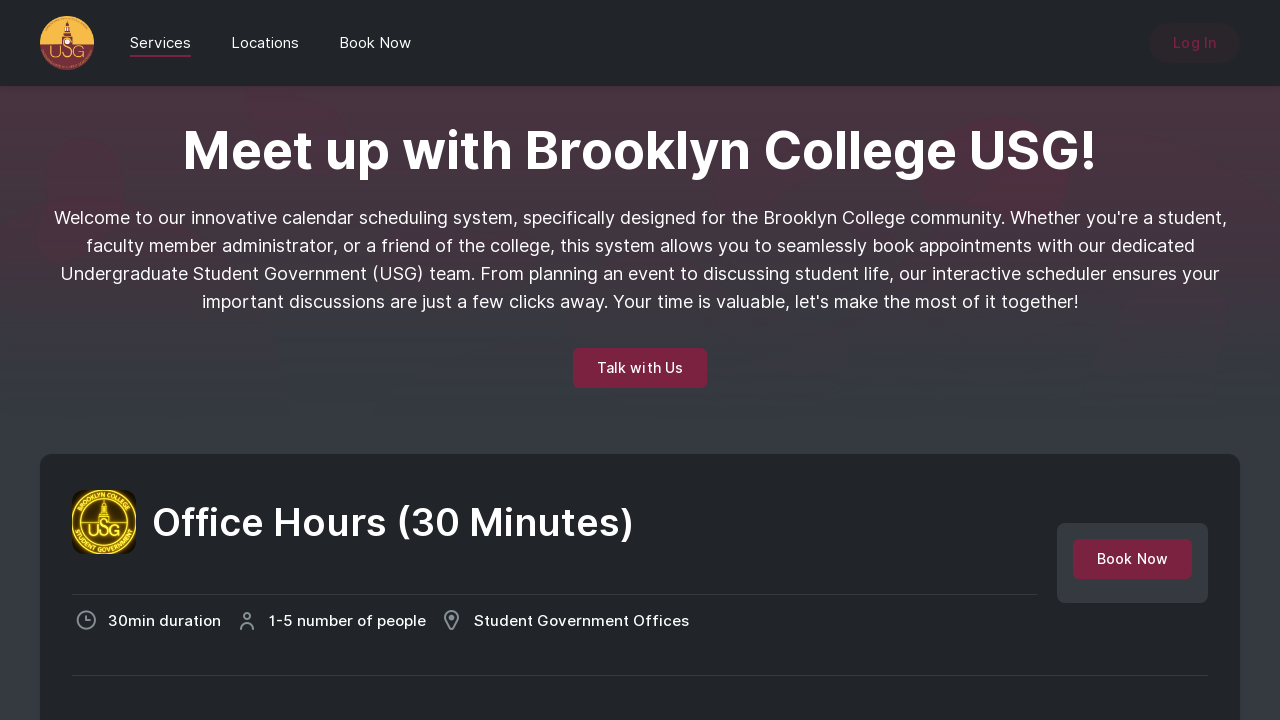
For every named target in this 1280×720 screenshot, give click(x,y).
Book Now (375, 43)
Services (160, 43)
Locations (265, 43)
